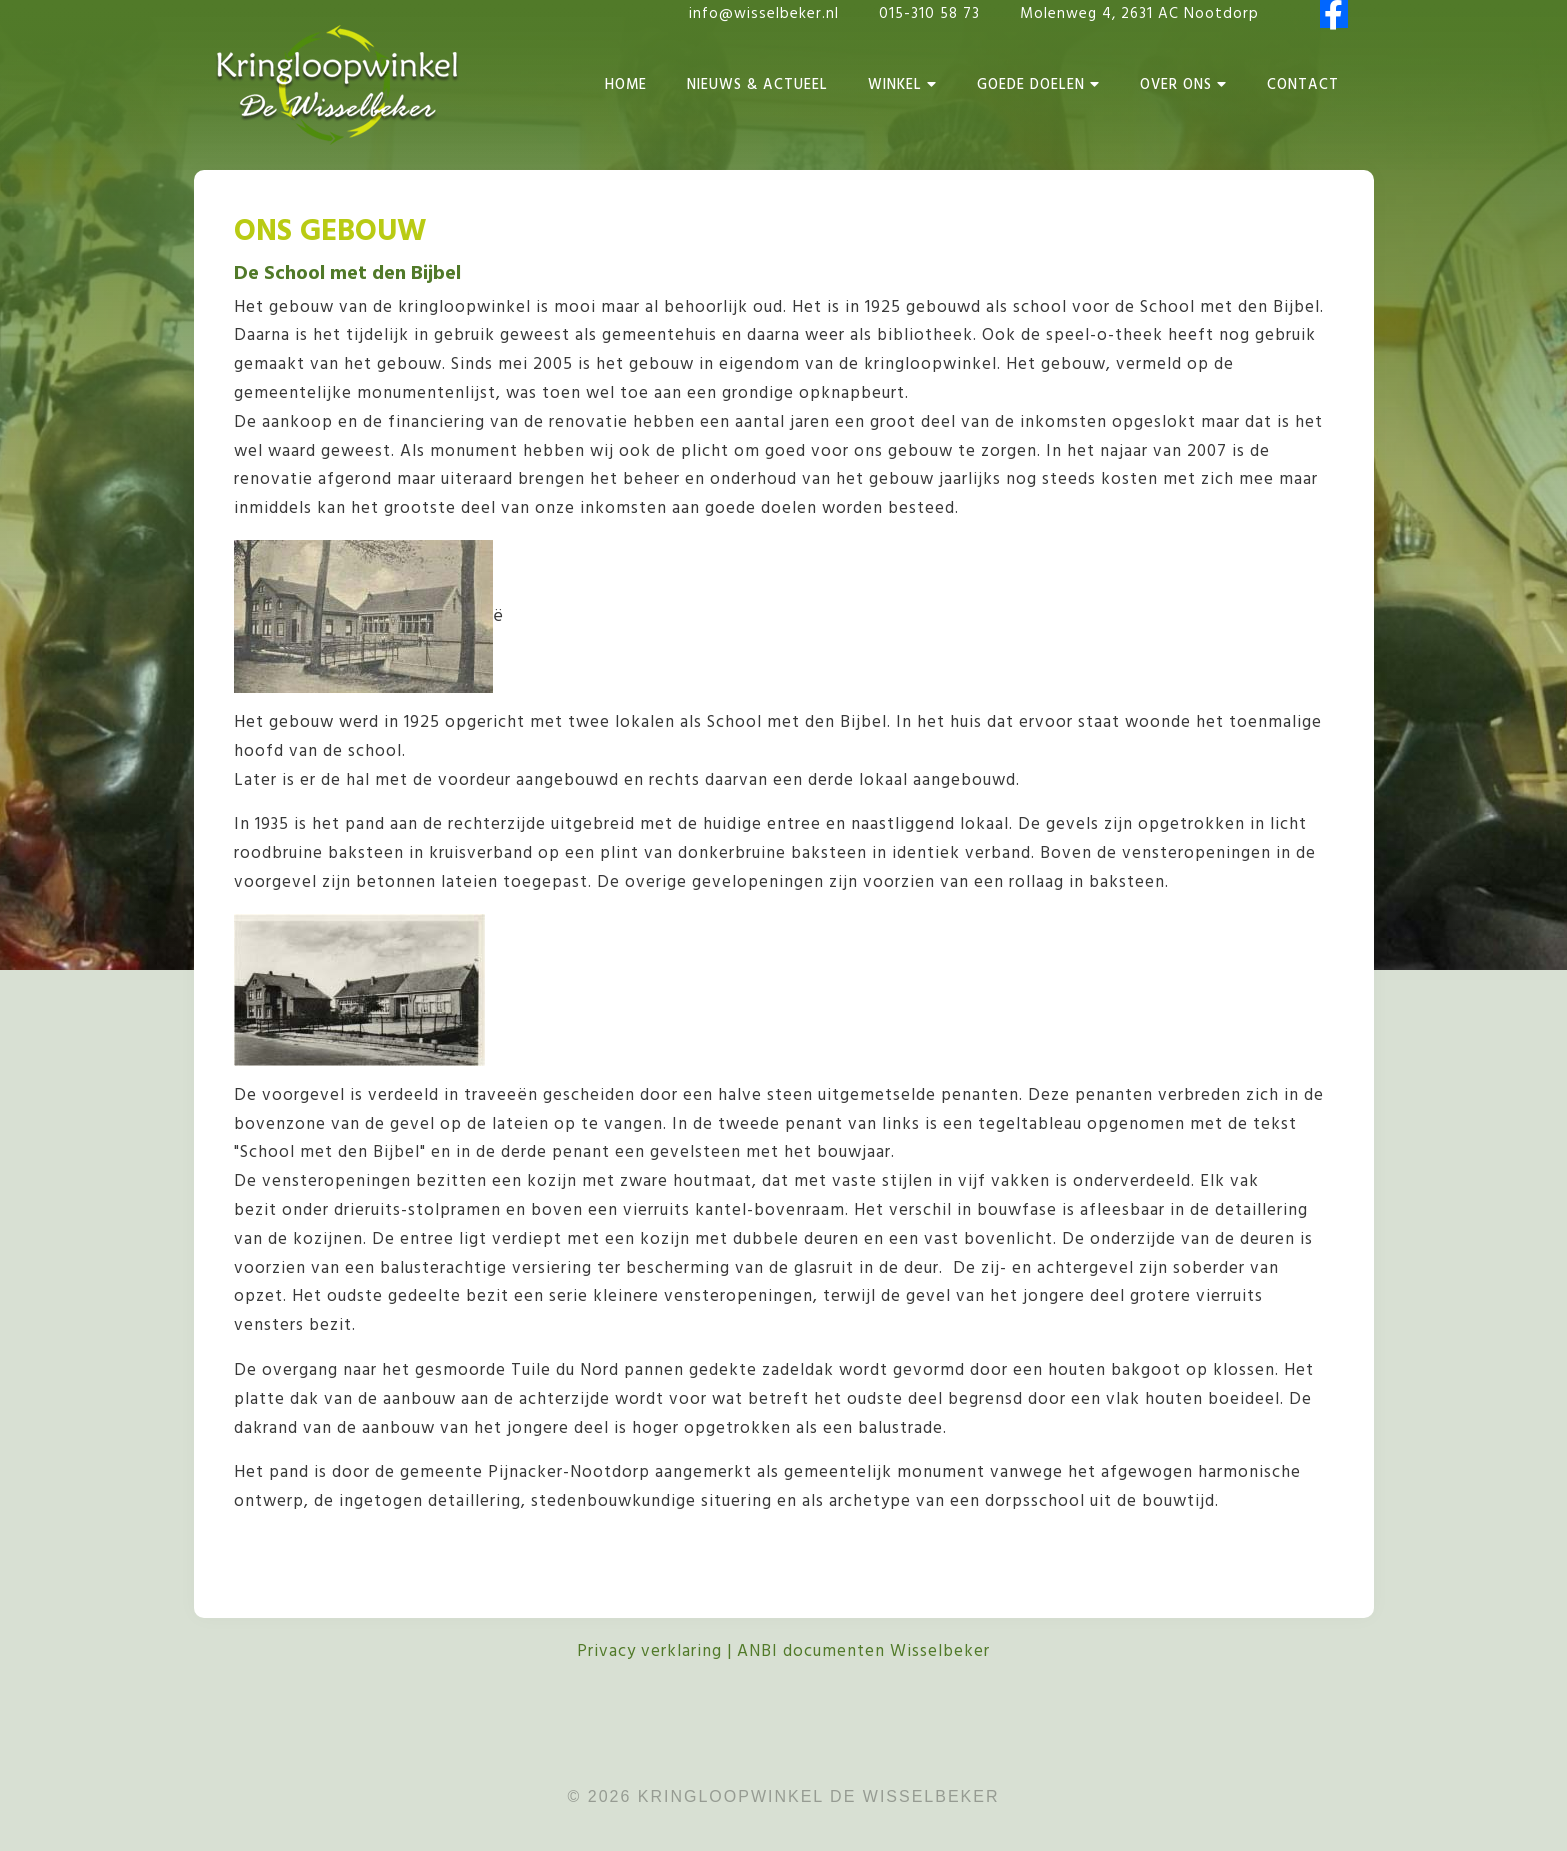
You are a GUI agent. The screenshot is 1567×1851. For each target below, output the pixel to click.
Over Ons (1183, 85)
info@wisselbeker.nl (764, 14)
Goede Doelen (1038, 85)
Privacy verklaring (649, 1651)
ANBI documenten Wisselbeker (863, 1651)
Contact (1303, 85)
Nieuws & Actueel (757, 85)
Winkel (902, 85)
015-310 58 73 (932, 14)
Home (626, 85)
